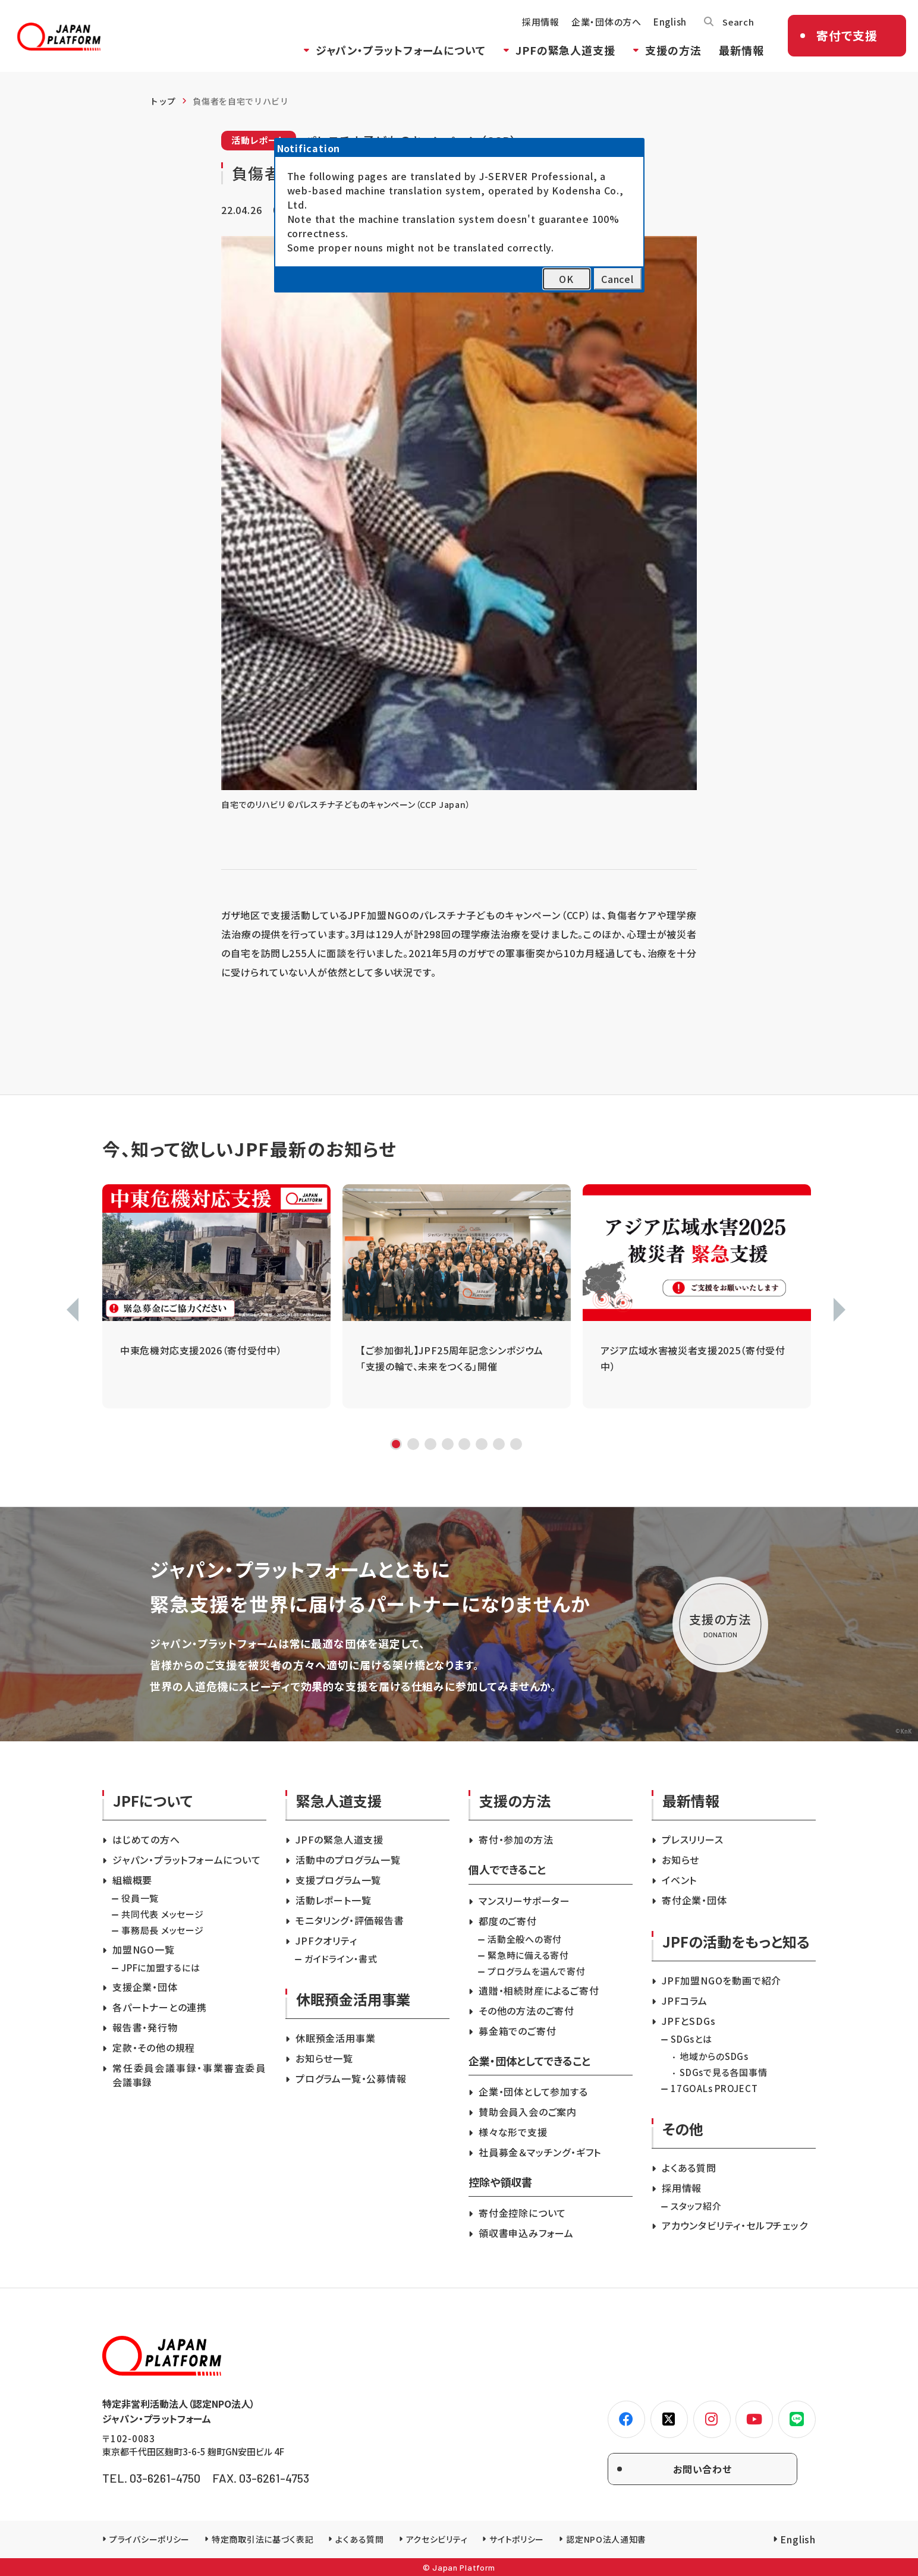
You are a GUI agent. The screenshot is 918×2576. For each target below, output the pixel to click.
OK (566, 279)
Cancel (617, 279)
